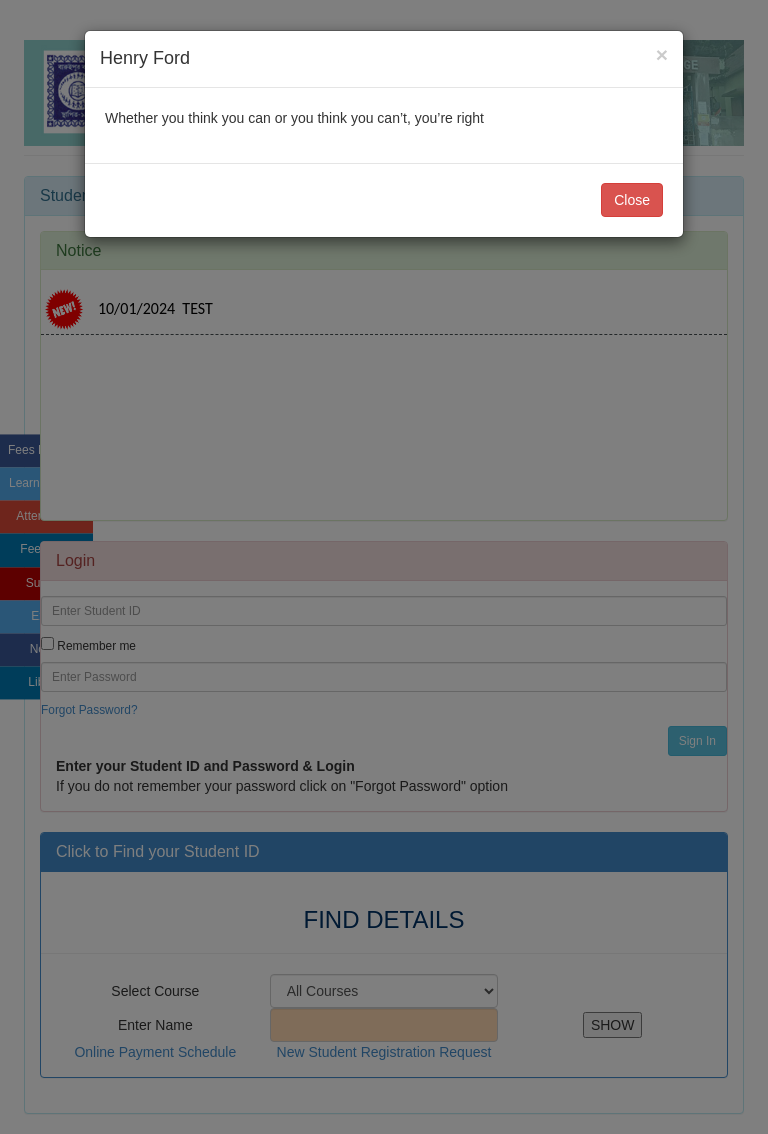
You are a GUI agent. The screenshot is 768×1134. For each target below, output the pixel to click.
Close (632, 200)
